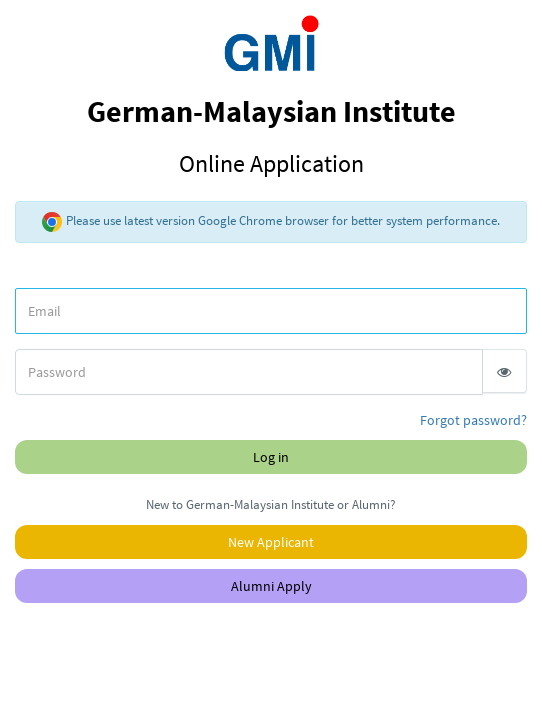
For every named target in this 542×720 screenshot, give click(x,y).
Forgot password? (473, 420)
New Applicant (271, 542)
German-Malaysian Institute (271, 135)
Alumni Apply (271, 586)
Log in (271, 457)
